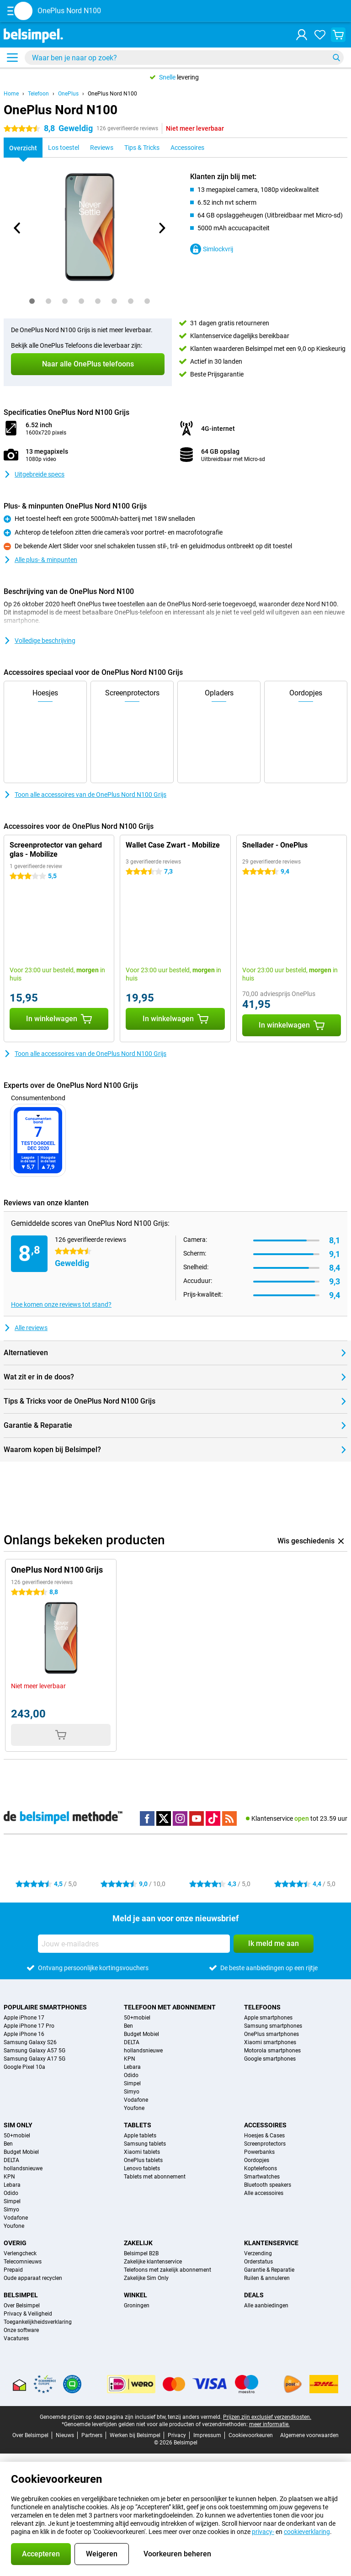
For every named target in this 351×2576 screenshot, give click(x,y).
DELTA (131, 2042)
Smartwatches (262, 2176)
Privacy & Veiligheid (28, 2314)
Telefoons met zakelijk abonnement (167, 2270)
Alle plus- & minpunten (40, 559)
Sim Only (18, 2125)
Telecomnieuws (23, 2261)
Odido (131, 2075)
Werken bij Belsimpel (135, 2435)
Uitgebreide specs (34, 474)
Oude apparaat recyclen (33, 2278)
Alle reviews (26, 1327)
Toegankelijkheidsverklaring (38, 2322)
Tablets (137, 2125)
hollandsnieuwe (143, 2050)
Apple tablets (140, 2135)
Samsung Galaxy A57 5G (34, 2050)
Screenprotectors (265, 2144)
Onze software (21, 2330)
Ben (128, 2026)
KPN (129, 2059)
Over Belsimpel (22, 2305)
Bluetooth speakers (267, 2185)
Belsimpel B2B (141, 2253)
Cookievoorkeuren (251, 2435)
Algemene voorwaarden (309, 2435)
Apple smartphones (268, 2017)
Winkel (135, 2295)
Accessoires (265, 2125)
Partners (91, 2435)
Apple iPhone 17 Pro (29, 2026)
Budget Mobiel (141, 2034)
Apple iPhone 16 (24, 2034)
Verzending (258, 2253)
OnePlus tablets (143, 2160)
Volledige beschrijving (39, 640)
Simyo (131, 2091)
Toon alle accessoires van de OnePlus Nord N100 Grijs (85, 794)
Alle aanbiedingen (266, 2305)
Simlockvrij (211, 249)
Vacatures (16, 2338)
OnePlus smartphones (271, 2034)
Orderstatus (258, 2261)
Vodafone (136, 2100)
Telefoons (262, 2007)
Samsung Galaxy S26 (30, 2042)
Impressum (207, 2435)
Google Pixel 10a (24, 2067)
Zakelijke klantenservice (153, 2261)
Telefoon (38, 93)
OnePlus (68, 93)
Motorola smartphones (272, 2050)
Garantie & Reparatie (269, 2270)
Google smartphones (270, 2059)
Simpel (132, 2083)
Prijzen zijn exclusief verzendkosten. (267, 2417)
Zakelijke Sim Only (146, 2278)
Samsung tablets (145, 2144)
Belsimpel (21, 2295)
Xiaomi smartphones (270, 2042)
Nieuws (65, 2435)
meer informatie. (269, 2424)
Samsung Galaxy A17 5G (34, 2059)
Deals (254, 2295)
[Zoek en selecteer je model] (184, 57)
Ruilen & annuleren (267, 2278)
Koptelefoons (260, 2168)
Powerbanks (259, 2152)
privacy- (263, 2531)
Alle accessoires (263, 2193)
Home (11, 93)
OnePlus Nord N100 (112, 93)
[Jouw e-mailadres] (134, 1944)
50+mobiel (137, 2017)
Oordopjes (256, 2160)
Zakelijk (138, 2243)
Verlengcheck (20, 2253)
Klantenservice (271, 2243)
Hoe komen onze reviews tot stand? (61, 1304)
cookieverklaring (307, 2531)
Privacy (177, 2435)
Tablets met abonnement (155, 2176)
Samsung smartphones (273, 2026)
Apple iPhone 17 (24, 2017)
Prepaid (13, 2270)
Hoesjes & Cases (264, 2135)
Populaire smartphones (45, 2007)
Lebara (132, 2067)
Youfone (134, 2108)
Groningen (136, 2305)
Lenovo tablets (142, 2168)
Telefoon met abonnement (170, 2007)
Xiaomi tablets (142, 2152)
